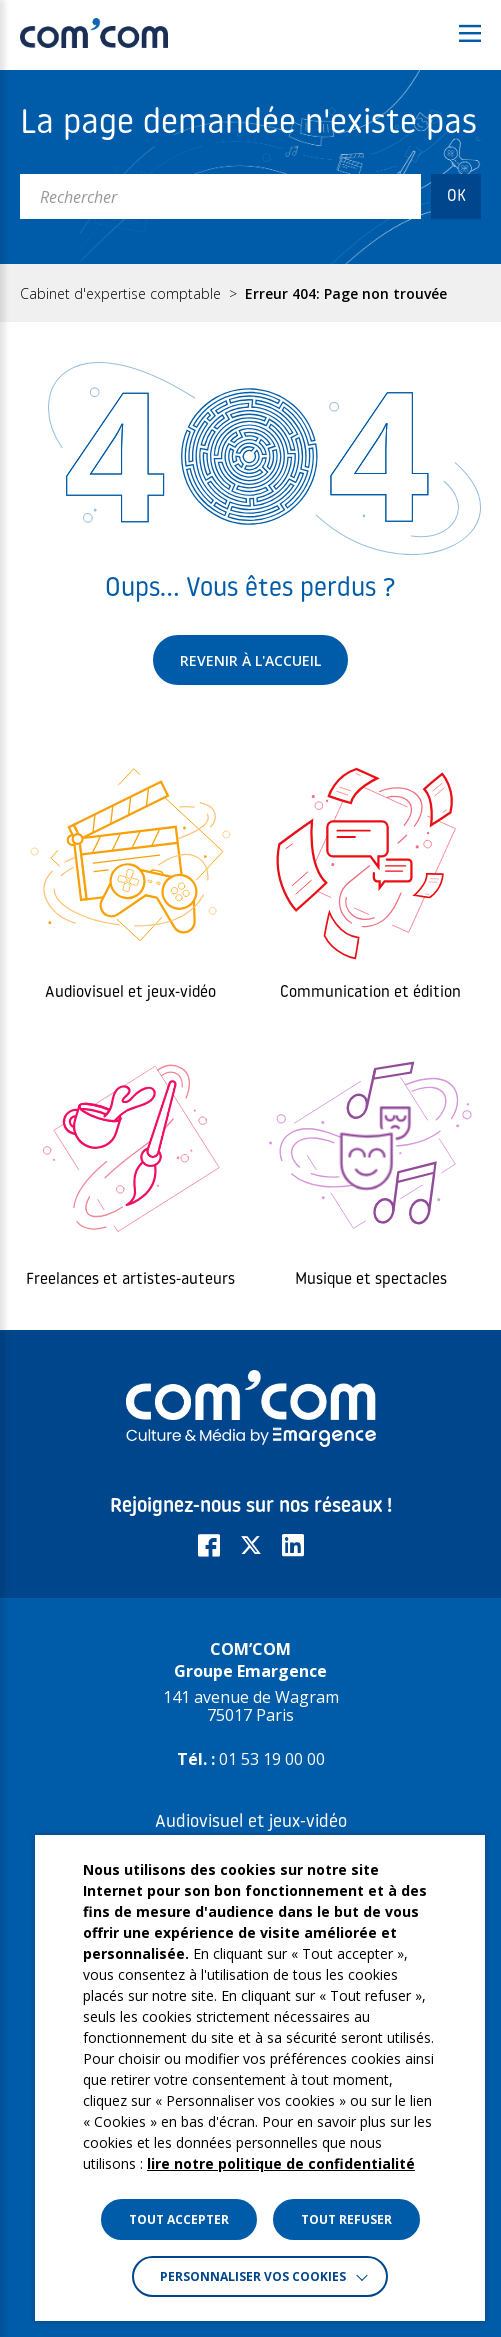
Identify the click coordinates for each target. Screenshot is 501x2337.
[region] (250, 293)
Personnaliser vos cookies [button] (253, 2276)
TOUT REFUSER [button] (346, 2219)
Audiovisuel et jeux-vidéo (251, 1822)
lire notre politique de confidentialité (281, 2163)
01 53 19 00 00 (272, 1759)
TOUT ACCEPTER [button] (179, 2219)
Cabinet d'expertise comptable (120, 294)
